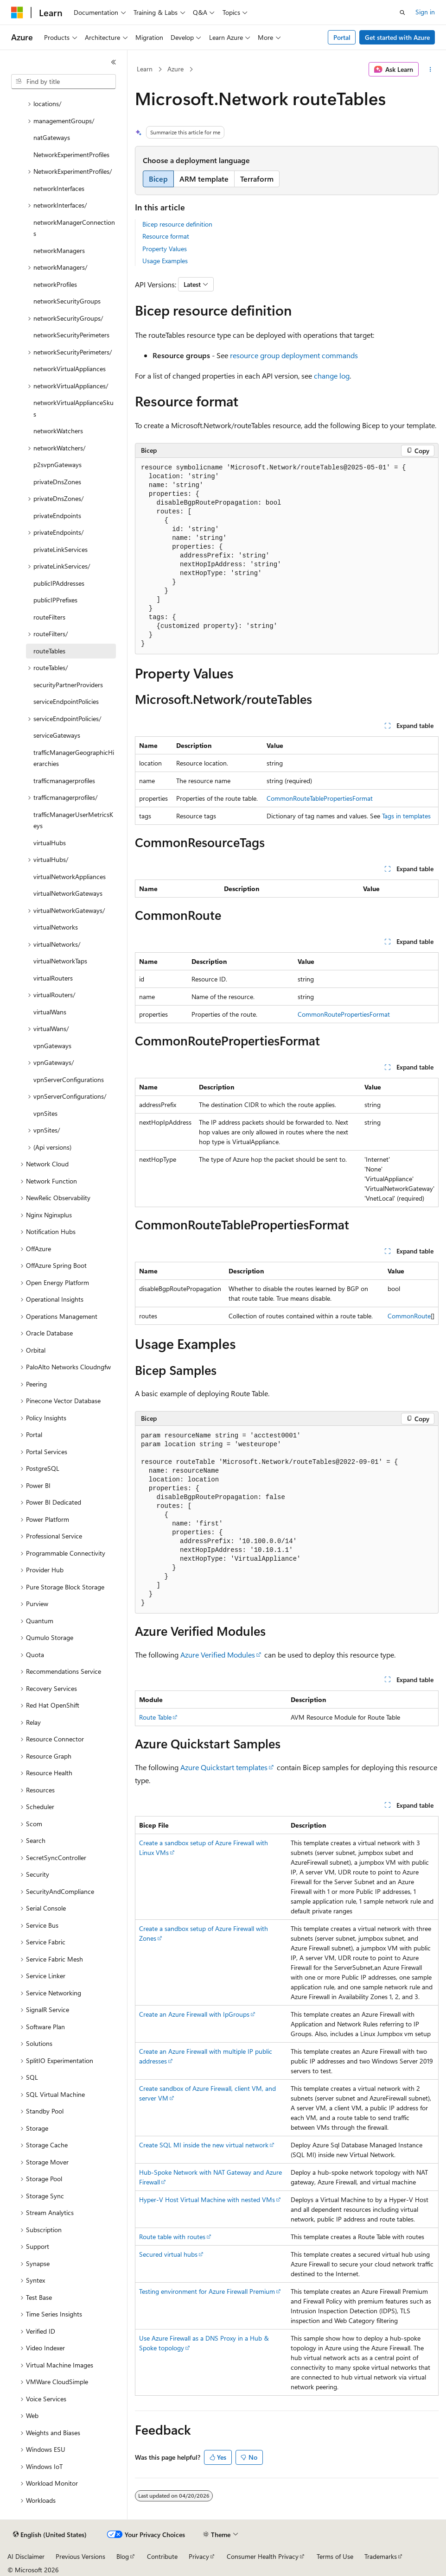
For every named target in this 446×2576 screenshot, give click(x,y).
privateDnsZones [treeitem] (57, 481)
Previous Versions (80, 2556)
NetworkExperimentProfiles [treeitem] (71, 154)
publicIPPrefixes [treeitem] (55, 599)
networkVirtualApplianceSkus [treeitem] (73, 408)
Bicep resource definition (177, 224)
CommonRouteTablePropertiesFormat (320, 798)
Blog (122, 2556)
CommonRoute (409, 1315)
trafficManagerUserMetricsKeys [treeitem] (73, 820)
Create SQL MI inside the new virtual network (203, 2144)
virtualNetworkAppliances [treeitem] (69, 876)
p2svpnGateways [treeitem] (57, 464)
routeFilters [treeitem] (49, 617)
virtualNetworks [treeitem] (55, 927)
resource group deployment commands (294, 355)
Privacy (199, 2556)
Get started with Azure (397, 37)
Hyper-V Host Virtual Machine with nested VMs (207, 2199)
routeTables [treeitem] (49, 650)
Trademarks (380, 2556)
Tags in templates (406, 815)
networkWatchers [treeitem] (58, 430)
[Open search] (402, 12)
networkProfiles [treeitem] (55, 284)
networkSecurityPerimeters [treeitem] (71, 334)
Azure (175, 68)
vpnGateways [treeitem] (52, 1045)
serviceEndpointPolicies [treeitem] (66, 701)
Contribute (162, 2556)
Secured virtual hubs (168, 2254)
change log (332, 375)
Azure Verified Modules (217, 1654)
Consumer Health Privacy (263, 2556)
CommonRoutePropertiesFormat (344, 1014)
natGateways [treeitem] (51, 137)
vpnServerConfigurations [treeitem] (68, 1079)
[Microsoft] (17, 12)
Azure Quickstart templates (224, 1767)
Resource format (165, 236)
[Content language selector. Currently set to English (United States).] (49, 2534)
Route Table (155, 1717)
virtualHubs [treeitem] (49, 842)
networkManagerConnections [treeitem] (74, 228)
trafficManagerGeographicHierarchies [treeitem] (73, 758)
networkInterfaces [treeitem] (58, 188)
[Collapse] (113, 62)
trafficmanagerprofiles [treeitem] (64, 780)
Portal (341, 37)
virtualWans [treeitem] (49, 1011)
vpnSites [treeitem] (45, 1113)
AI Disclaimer (26, 2556)
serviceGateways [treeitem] (56, 735)
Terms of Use (335, 2556)
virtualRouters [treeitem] (53, 978)
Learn (145, 68)
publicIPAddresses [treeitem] (58, 583)
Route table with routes (172, 2236)
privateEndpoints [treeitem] (57, 515)
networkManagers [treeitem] (59, 250)
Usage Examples (165, 260)
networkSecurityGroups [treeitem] (67, 301)
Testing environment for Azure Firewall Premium (207, 2291)
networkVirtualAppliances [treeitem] (69, 368)
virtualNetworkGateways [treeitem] (67, 893)
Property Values (164, 248)
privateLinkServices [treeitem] (60, 549)
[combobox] (63, 81)
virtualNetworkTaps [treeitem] (60, 960)
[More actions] (430, 69)
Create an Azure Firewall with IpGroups (194, 2014)
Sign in (425, 11)
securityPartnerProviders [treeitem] (68, 684)
